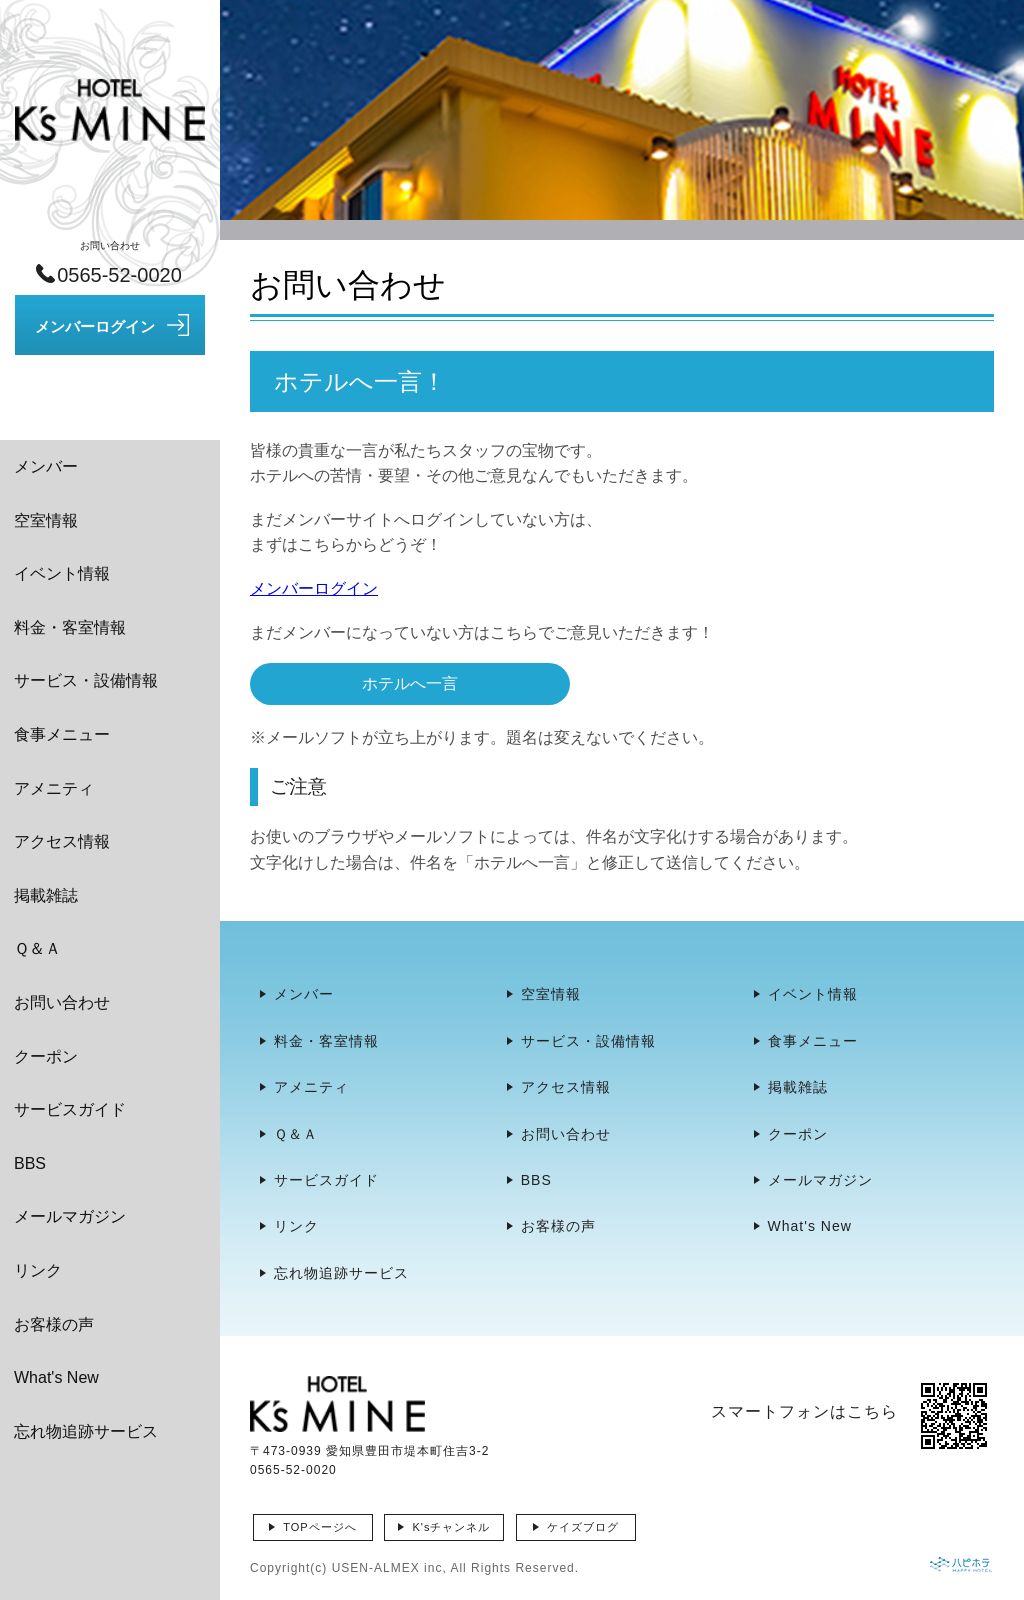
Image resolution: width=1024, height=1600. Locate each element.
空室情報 (46, 520)
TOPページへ (319, 1527)
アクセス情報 (62, 841)
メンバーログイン (314, 588)
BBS (30, 1163)
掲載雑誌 (46, 895)
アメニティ (54, 788)
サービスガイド (70, 1109)
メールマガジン (70, 1216)
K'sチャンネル (451, 1527)
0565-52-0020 (293, 1470)
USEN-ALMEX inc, (389, 1568)
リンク (38, 1270)
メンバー (46, 466)
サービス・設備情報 (86, 680)
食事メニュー (62, 734)
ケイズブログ (583, 1527)
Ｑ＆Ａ (37, 948)
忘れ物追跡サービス (86, 1431)
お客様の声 (54, 1324)
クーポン (46, 1056)
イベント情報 (62, 573)
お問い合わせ (62, 1002)
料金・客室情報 (70, 627)
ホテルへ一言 (410, 683)
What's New (56, 1377)
